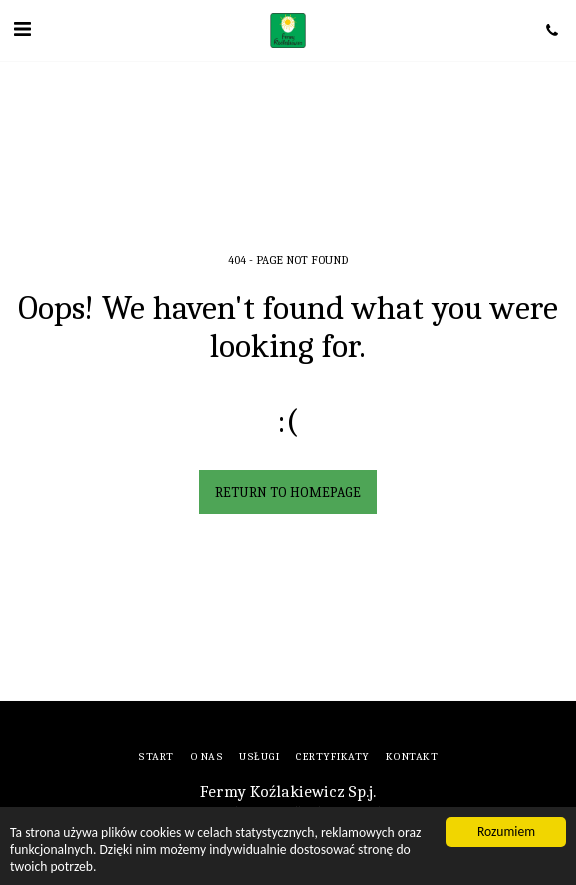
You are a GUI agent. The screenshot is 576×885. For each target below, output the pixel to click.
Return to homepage (288, 492)
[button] (22, 29)
